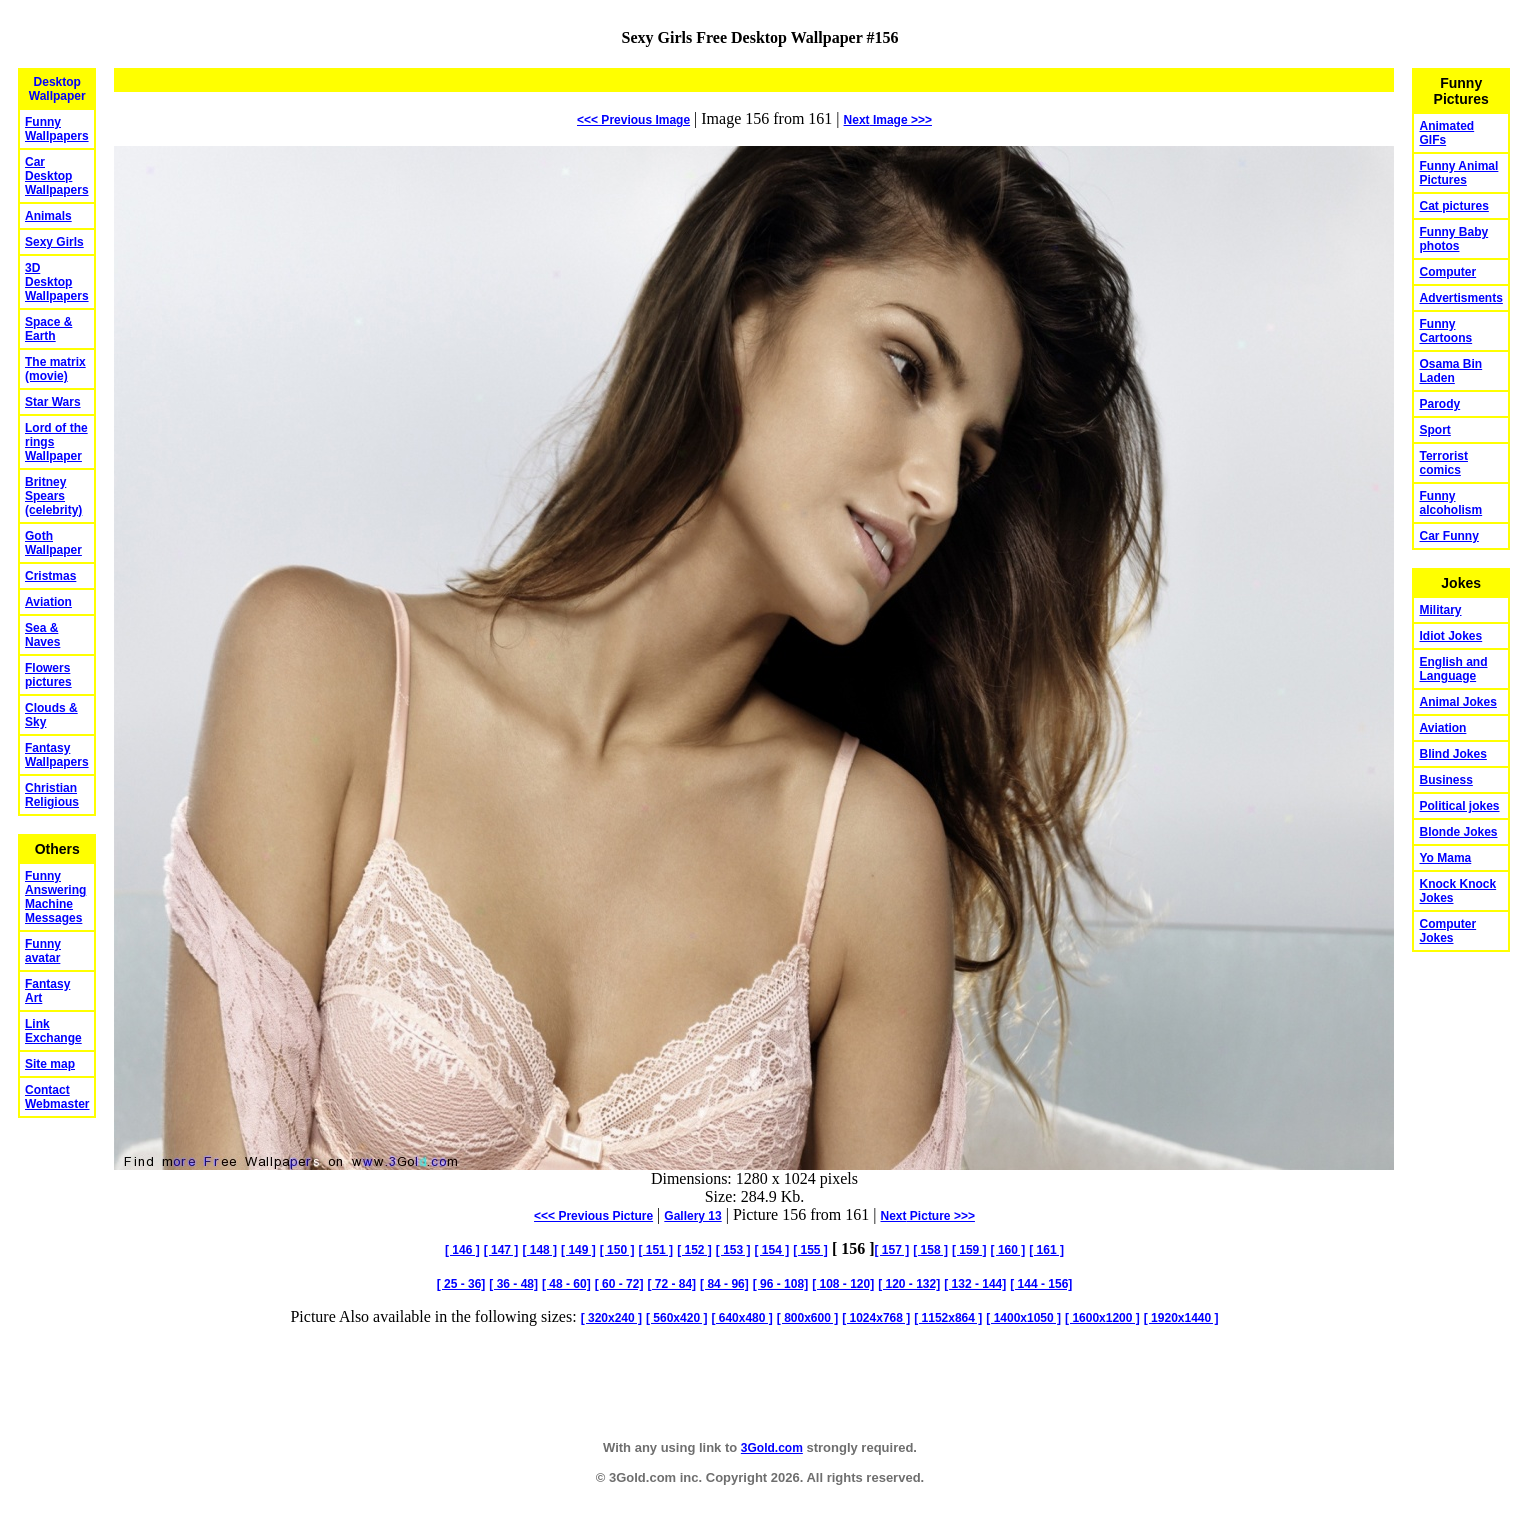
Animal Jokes (1457, 702)
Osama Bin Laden (1450, 371)
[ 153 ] (733, 1250)
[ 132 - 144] (975, 1284)
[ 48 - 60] (566, 1284)
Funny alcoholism (1450, 503)
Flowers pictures (48, 675)
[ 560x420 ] (676, 1318)
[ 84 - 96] (724, 1284)
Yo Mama (1445, 858)
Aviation (48, 602)
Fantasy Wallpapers (57, 755)
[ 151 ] (655, 1250)
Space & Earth (48, 329)
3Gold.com (772, 1448)
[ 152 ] (694, 1250)
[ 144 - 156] (1041, 1284)
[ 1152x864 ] (948, 1318)
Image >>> (888, 120)
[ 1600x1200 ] (1102, 1318)
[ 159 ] (969, 1250)
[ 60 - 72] (619, 1284)
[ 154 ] (772, 1250)
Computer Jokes (1447, 931)
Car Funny (1448, 536)
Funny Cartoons (1445, 331)
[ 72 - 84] (671, 1284)
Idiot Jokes (1450, 636)
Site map (50, 1064)
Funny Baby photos (1453, 239)
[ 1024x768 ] (876, 1318)
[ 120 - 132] (909, 1284)
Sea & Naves (42, 635)
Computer (1447, 272)
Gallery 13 (692, 1216)
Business (1445, 780)
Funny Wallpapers (57, 129)
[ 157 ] (892, 1250)
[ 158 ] (930, 1250)
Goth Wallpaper (53, 543)
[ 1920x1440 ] (1181, 1318)
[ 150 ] (617, 1250)
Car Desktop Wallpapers (57, 176)
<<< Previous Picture (593, 1216)
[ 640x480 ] (741, 1318)
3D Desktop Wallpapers (57, 282)
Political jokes (1459, 806)
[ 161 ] (1046, 1250)
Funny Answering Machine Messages (55, 897)
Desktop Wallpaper (57, 89)
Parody (1439, 404)
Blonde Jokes (1458, 832)
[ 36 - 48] (513, 1284)
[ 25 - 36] (461, 1284)
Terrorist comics (1443, 463)
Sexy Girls (54, 242)
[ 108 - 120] (843, 1284)
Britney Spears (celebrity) (53, 496)
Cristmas (50, 576)
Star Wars (53, 402)
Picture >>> (928, 1216)
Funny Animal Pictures (1458, 173)
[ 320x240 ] (611, 1318)
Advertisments (1460, 298)
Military (1440, 610)
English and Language (1453, 669)
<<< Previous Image (633, 120)
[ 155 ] (810, 1250)
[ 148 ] (539, 1250)
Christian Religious (52, 795)
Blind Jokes (1452, 754)
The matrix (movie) (55, 369)
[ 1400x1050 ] (1023, 1318)
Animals (48, 216)
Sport (1434, 430)
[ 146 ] (462, 1250)
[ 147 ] (501, 1250)
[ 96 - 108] (780, 1284)
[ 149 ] (578, 1250)
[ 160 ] (1008, 1250)
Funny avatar (43, 951)
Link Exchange (53, 1031)
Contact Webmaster (57, 1097)
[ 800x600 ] (807, 1318)
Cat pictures (1453, 206)
